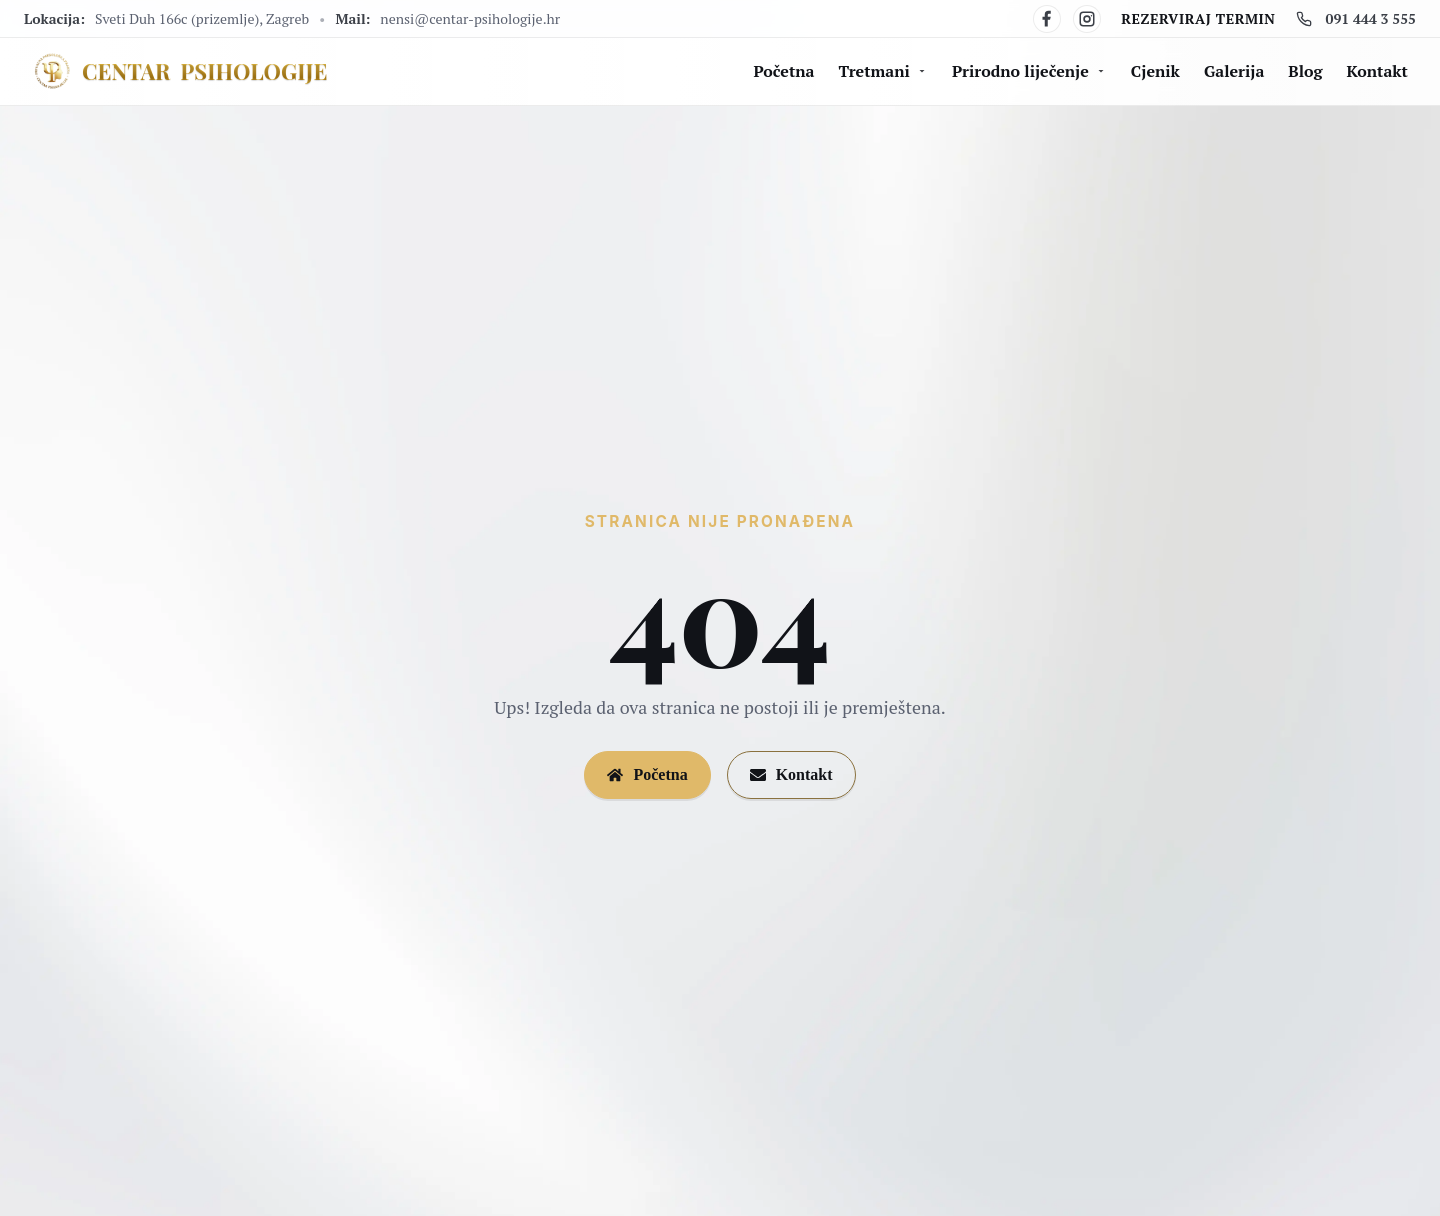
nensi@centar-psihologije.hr (470, 18)
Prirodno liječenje (1029, 71)
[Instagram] (1087, 19)
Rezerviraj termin (1198, 18)
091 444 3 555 (1356, 18)
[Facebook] (1047, 19)
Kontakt (1377, 71)
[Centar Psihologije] (179, 71)
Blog (1305, 71)
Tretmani (883, 71)
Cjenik (1155, 71)
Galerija (1234, 71)
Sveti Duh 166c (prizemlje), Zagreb (202, 18)
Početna (784, 71)
